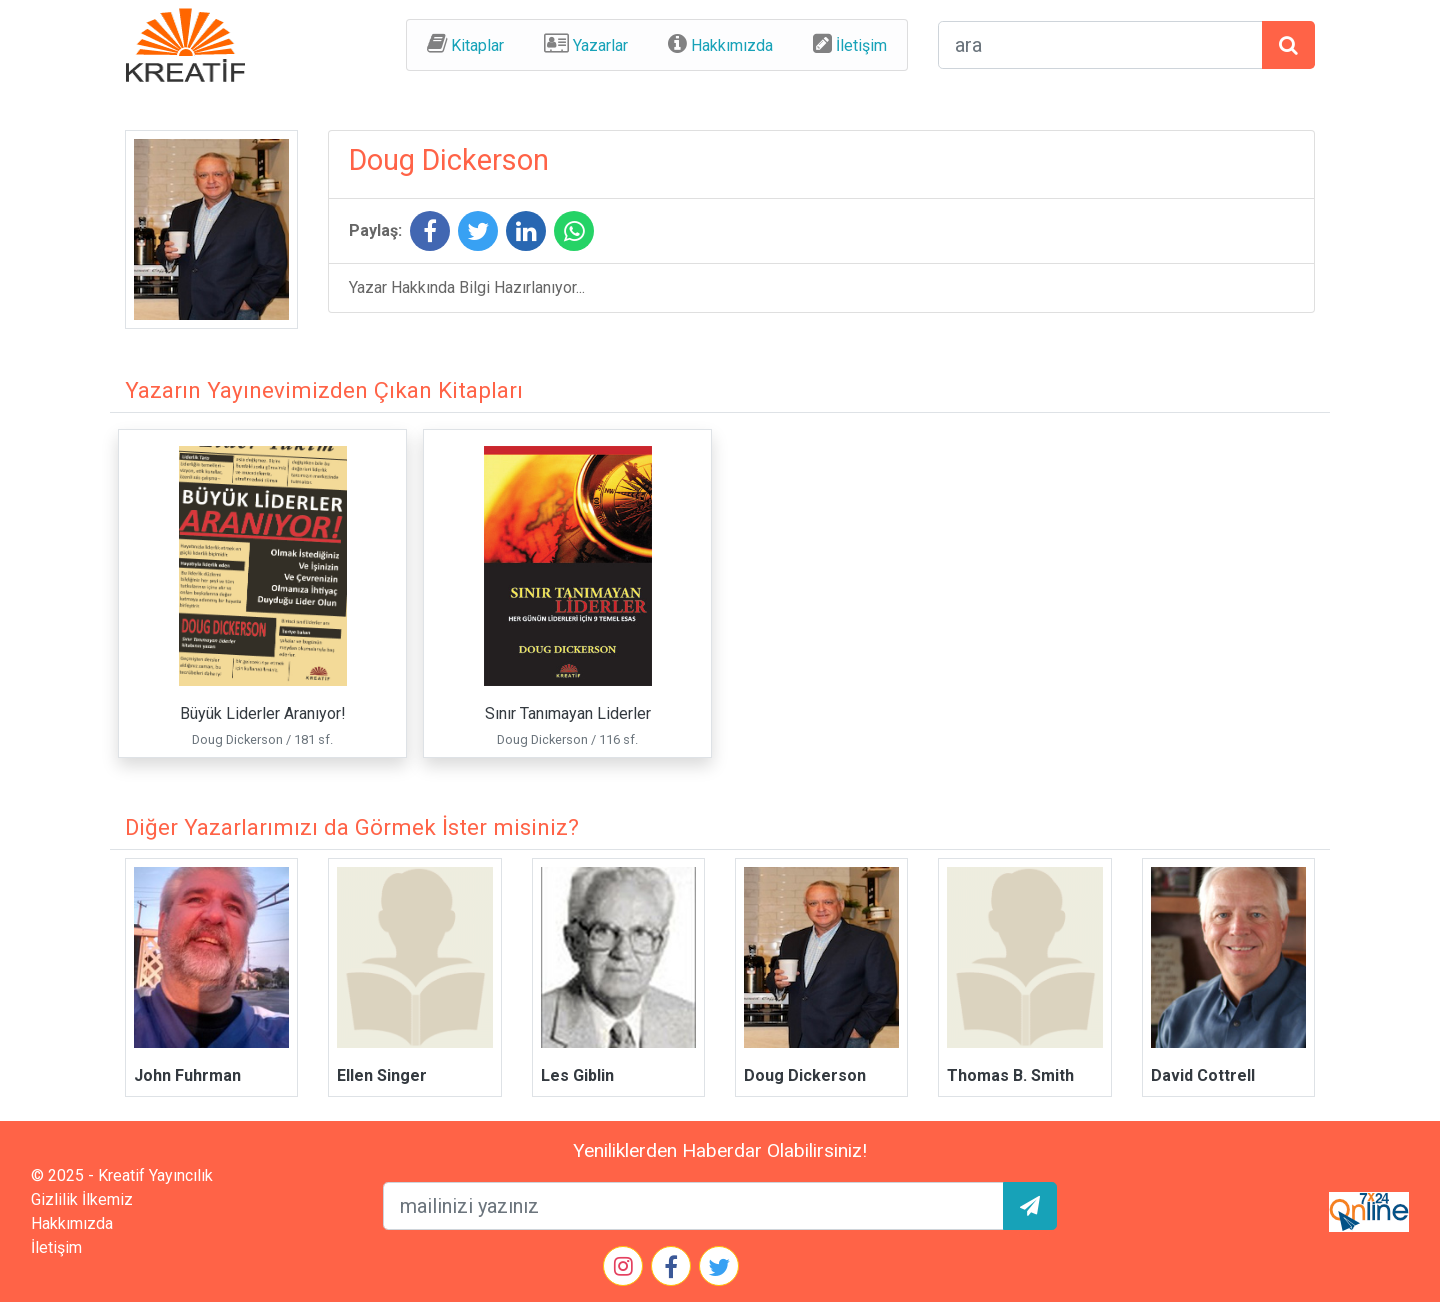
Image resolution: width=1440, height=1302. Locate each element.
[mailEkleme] (693, 1206)
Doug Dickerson (805, 1075)
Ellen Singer (382, 1075)
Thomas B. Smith (1010, 1075)
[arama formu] (1100, 45)
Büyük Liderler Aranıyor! (263, 713)
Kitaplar (477, 45)
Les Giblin (577, 1075)
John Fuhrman (187, 1075)
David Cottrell (1203, 1075)
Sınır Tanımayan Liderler (568, 713)
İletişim (861, 45)
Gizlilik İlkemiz (82, 1199)
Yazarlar (600, 45)
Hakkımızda (732, 45)
